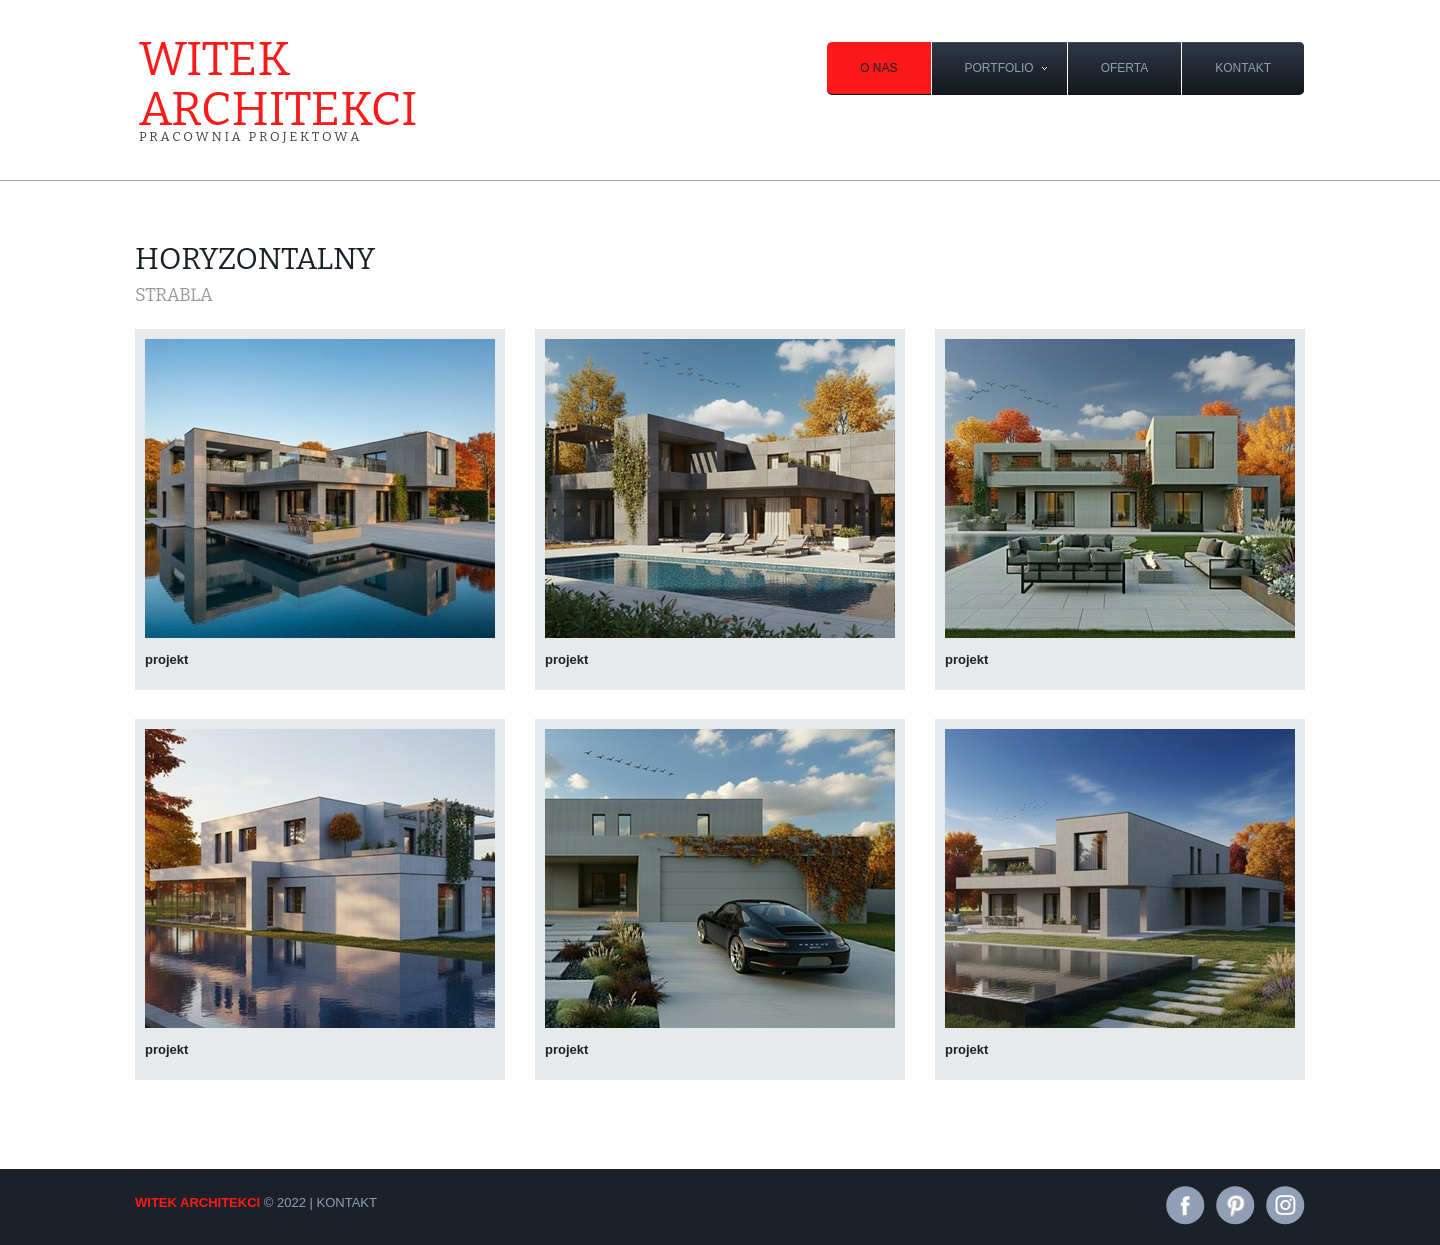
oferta (1125, 68)
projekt (166, 659)
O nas (878, 68)
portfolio (999, 68)
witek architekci (278, 89)
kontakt (1243, 68)
